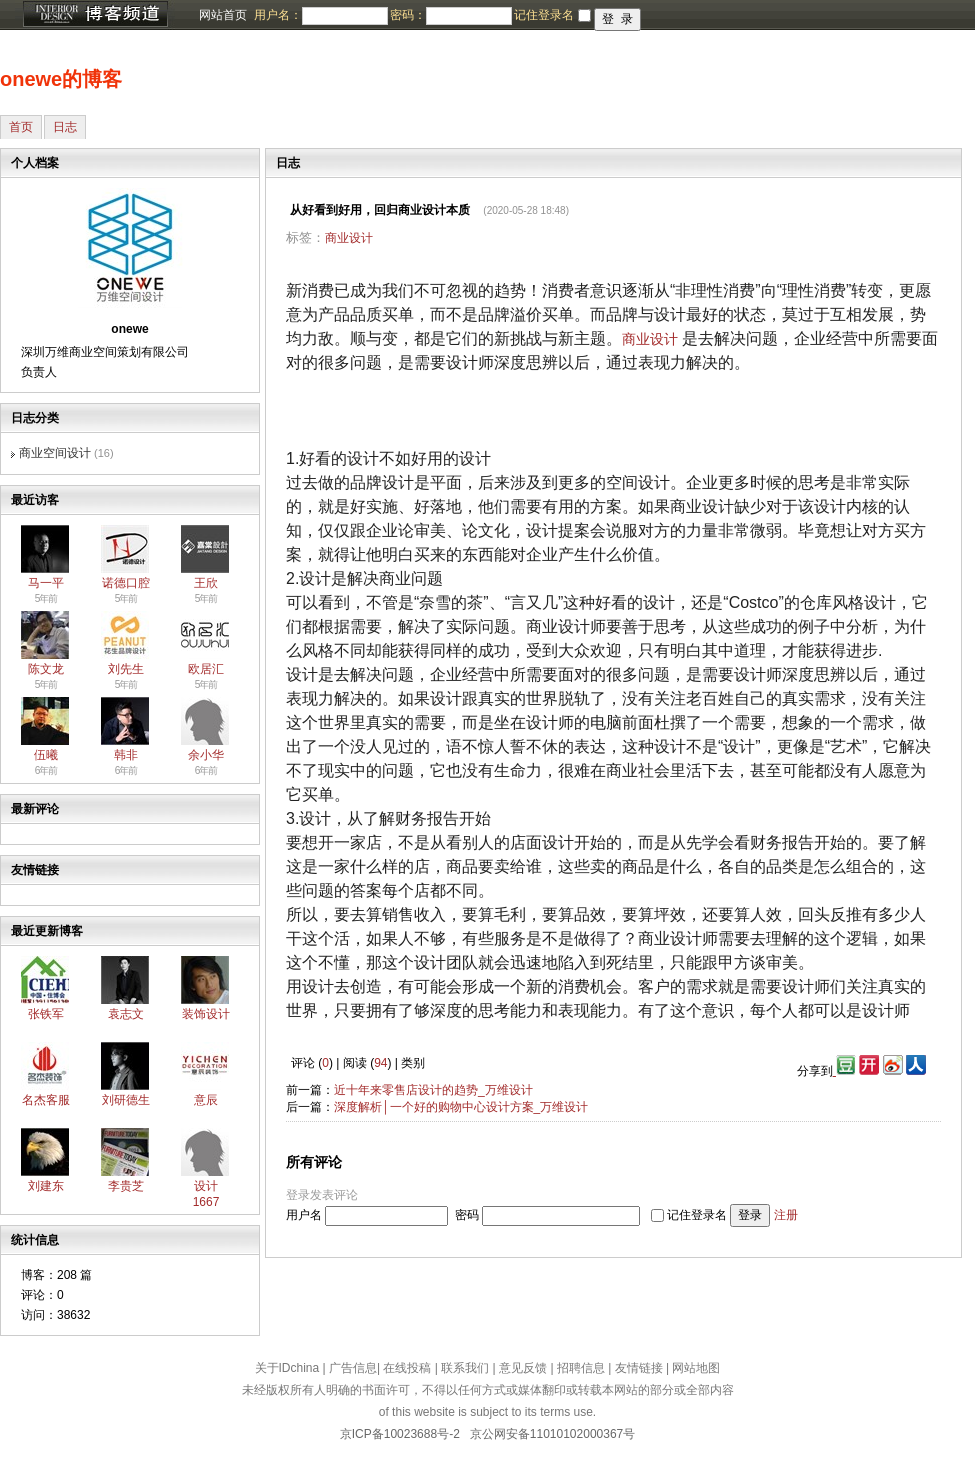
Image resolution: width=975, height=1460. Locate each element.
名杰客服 (46, 1100)
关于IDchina (287, 1368)
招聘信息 (581, 1368)
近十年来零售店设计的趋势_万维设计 (433, 1090)
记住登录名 (697, 1215)
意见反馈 (523, 1368)
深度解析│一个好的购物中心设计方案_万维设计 (461, 1107)
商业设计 (349, 238)
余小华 (206, 755)
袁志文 (126, 1014)
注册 (786, 1215)
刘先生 (126, 669)
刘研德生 (126, 1100)
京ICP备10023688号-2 (400, 1434)
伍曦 (46, 755)
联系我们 (465, 1368)
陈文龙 (46, 669)
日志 (65, 127)
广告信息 (353, 1368)
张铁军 (46, 1014)
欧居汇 (206, 669)
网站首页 (223, 15)
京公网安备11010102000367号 (552, 1434)
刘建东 (46, 1186)
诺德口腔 (126, 583)
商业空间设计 (55, 453)
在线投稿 (407, 1368)
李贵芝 (126, 1186)
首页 (21, 127)
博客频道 (95, 15)
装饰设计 (206, 1014)
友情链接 (639, 1368)
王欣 (206, 583)
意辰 (206, 1100)
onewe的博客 (61, 79)
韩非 (126, 755)
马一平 (46, 583)
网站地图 (696, 1368)
